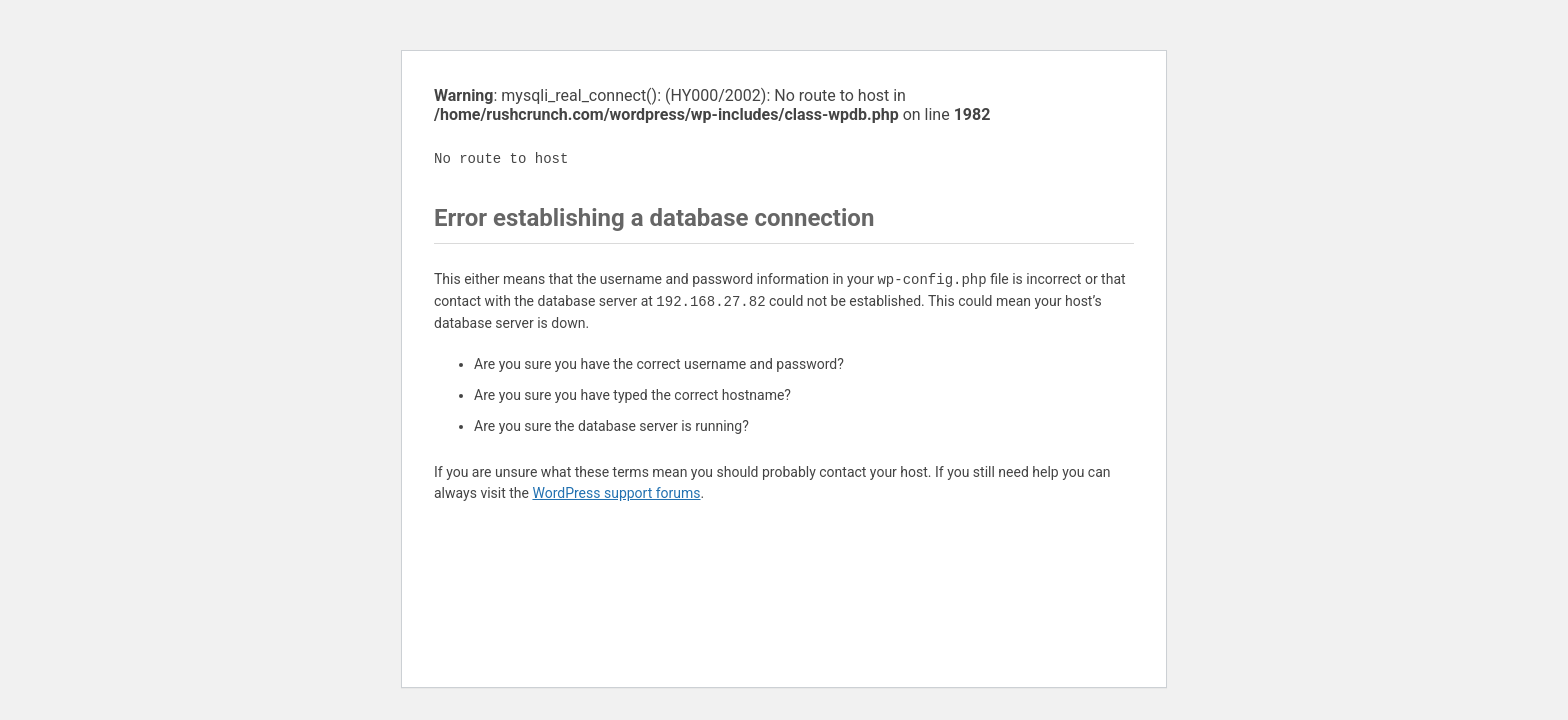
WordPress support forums (616, 493)
